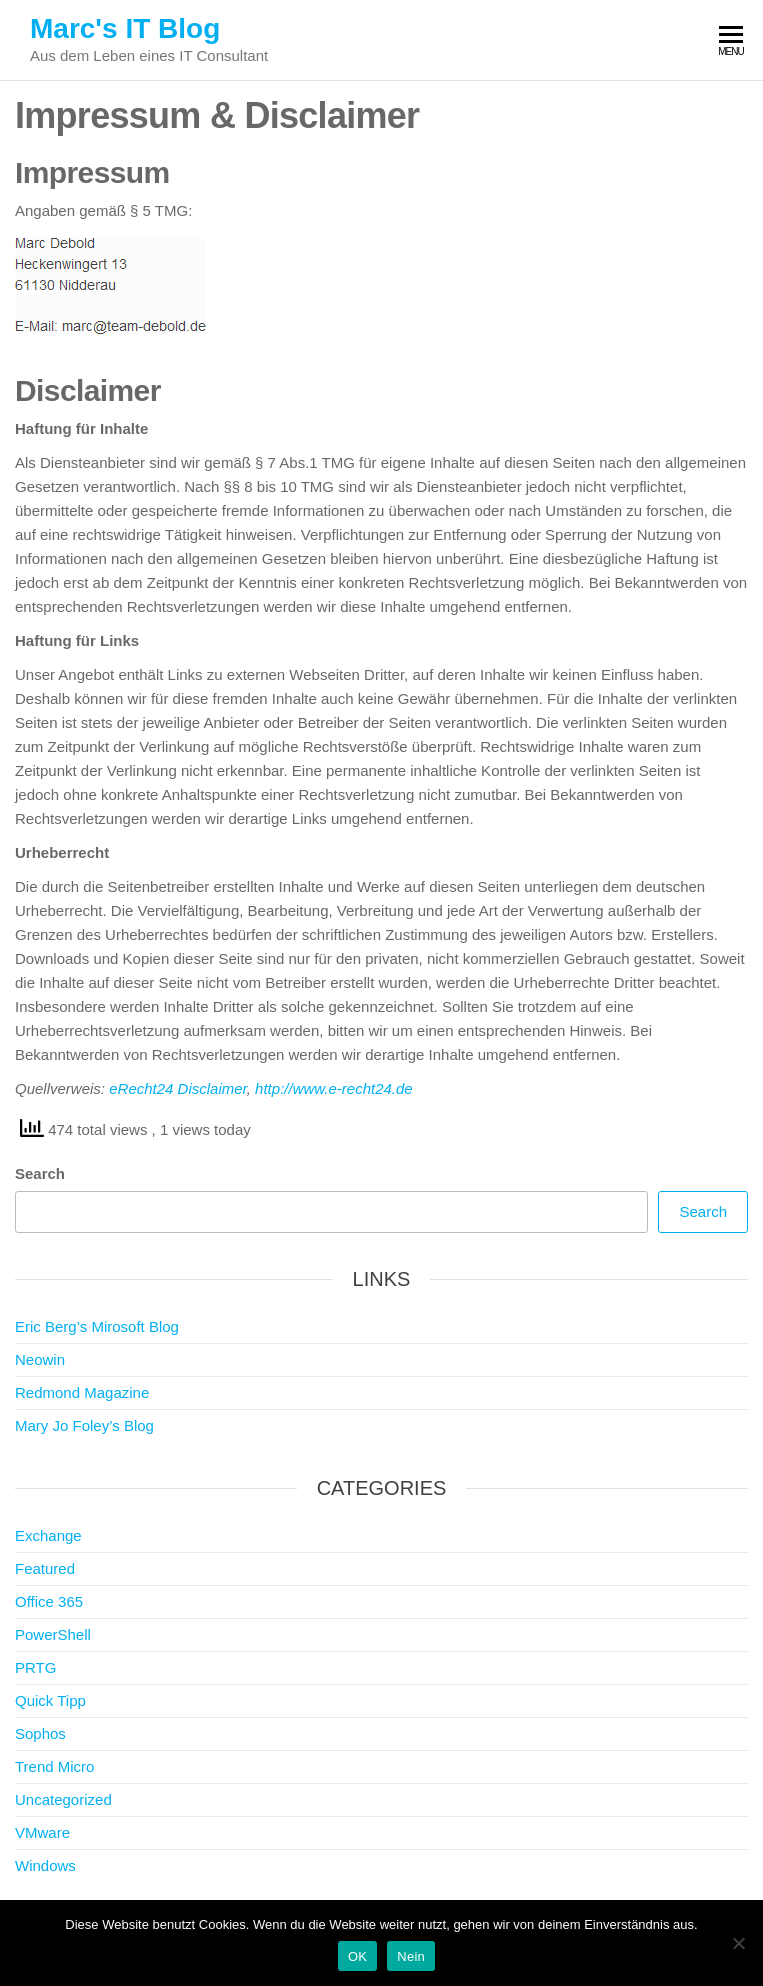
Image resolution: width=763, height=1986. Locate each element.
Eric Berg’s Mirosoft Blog (97, 1326)
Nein (411, 1956)
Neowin (40, 1359)
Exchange (48, 1535)
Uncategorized (63, 1799)
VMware (42, 1832)
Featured (45, 1568)
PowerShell (53, 1634)
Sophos (40, 1733)
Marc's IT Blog (125, 28)
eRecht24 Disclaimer (178, 1088)
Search (40, 1173)
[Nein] (738, 1943)
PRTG (35, 1667)
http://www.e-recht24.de (334, 1088)
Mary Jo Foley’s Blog (84, 1425)
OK (357, 1956)
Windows (45, 1865)
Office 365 (49, 1601)
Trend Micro (54, 1766)
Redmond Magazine (82, 1392)
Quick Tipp (50, 1700)
